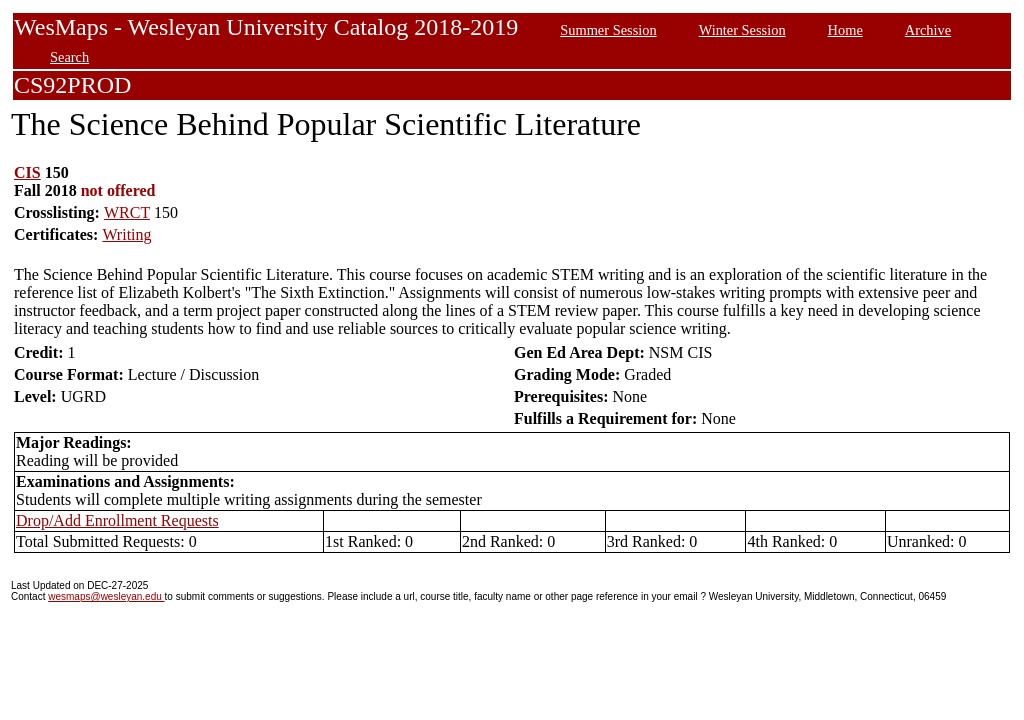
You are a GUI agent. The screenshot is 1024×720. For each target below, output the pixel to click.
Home (845, 30)
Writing (126, 234)
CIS (27, 172)
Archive (928, 30)
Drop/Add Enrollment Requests (117, 520)
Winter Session (742, 30)
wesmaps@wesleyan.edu (106, 596)
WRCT (127, 212)
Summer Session (608, 30)
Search (69, 57)
